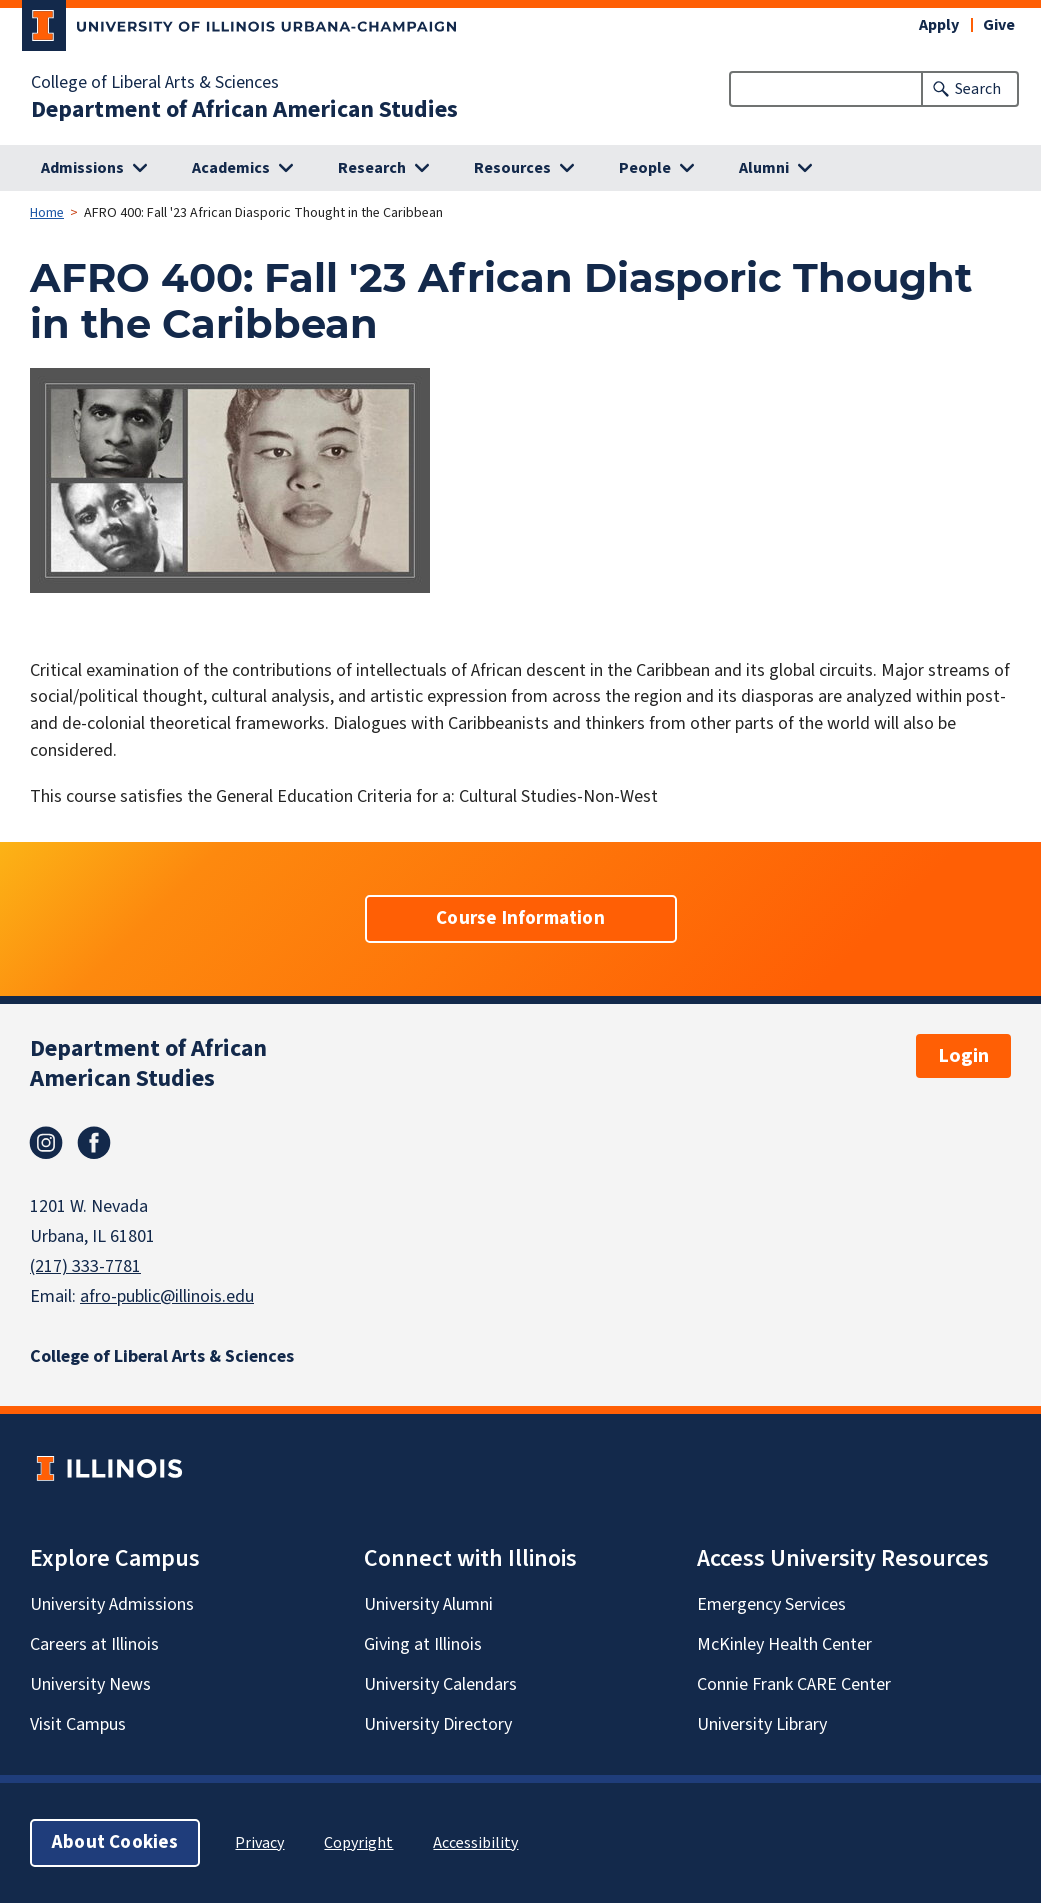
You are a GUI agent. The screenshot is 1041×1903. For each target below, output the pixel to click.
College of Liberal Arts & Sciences (155, 83)
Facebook (94, 1143)
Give (999, 25)
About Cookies (115, 1842)
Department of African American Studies (244, 110)
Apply (939, 25)
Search (978, 89)
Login (963, 1056)
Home (47, 213)
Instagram (46, 1143)
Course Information (520, 918)
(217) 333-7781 (85, 1266)
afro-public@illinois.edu (167, 1296)
